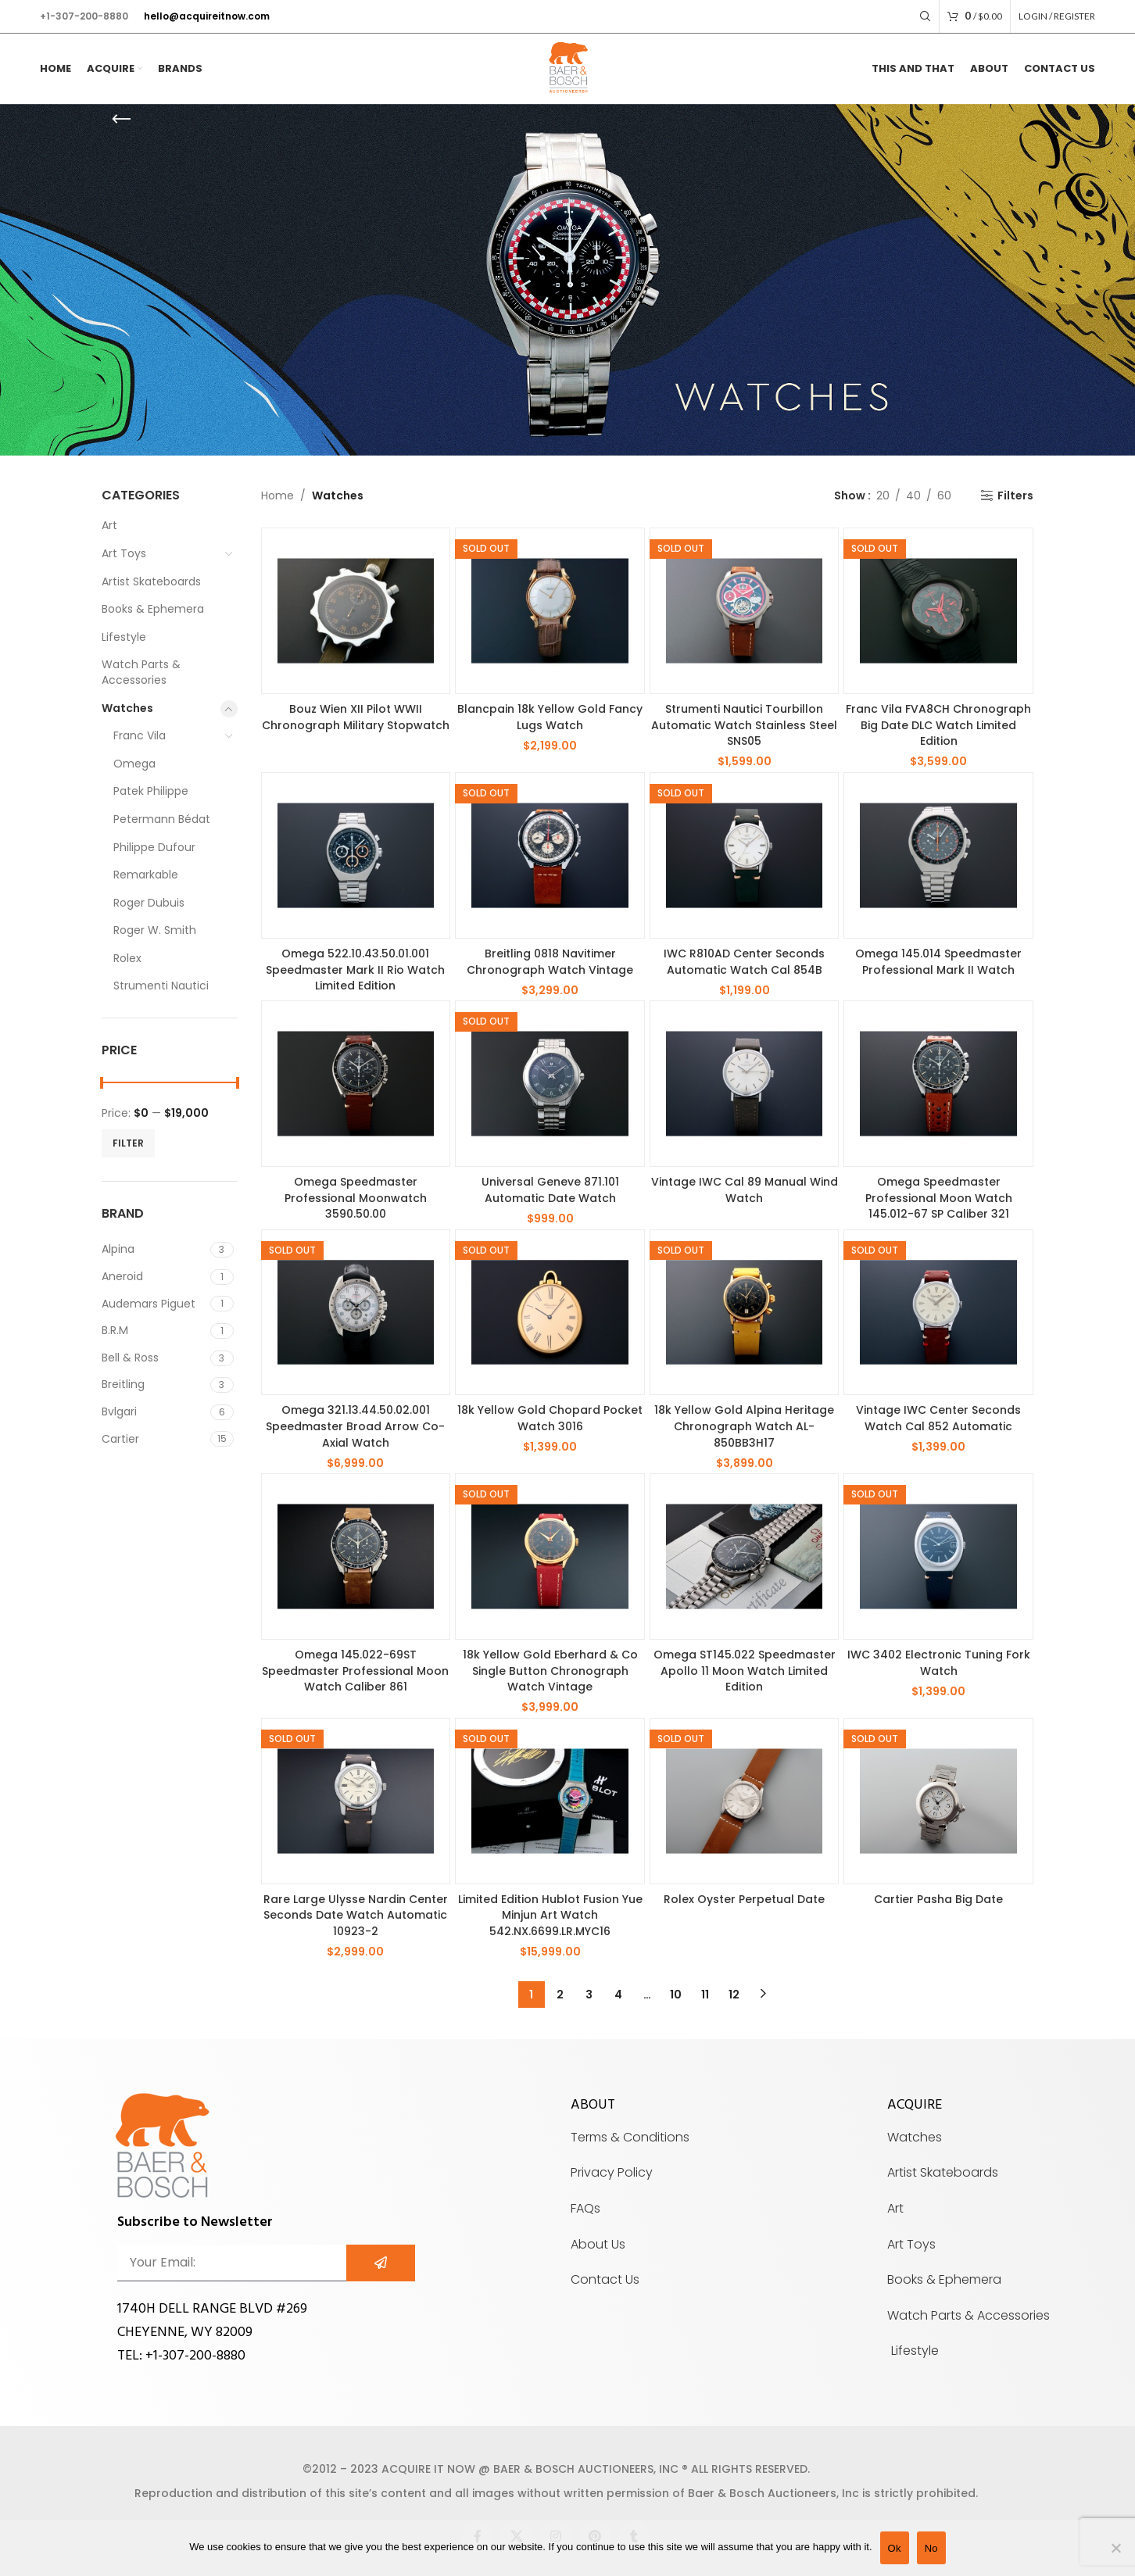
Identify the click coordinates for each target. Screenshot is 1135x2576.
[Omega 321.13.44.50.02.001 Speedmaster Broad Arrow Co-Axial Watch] (356, 1312)
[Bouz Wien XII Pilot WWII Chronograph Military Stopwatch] (356, 611)
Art (109, 525)
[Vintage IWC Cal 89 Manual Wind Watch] (745, 1083)
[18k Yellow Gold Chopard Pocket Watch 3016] (550, 1312)
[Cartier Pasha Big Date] (938, 1801)
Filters (1015, 496)
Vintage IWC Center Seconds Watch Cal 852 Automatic (938, 1418)
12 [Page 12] (734, 1994)
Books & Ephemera (153, 609)
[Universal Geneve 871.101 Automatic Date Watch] (550, 1083)
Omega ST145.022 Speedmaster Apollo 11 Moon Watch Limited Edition (744, 1670)
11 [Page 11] (705, 1994)
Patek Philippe (150, 791)
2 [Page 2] (560, 1994)
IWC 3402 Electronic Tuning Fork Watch (938, 1663)
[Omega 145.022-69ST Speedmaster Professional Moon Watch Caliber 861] (356, 1556)
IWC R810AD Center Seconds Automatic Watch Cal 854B (744, 962)
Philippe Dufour (154, 847)
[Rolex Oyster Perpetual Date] (745, 1801)
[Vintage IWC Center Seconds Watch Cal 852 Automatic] (938, 1312)
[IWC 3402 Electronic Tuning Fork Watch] (938, 1556)
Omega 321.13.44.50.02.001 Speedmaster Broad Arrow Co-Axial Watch (355, 1426)
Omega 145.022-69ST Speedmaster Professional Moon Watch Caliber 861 (355, 1670)
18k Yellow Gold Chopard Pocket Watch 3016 (550, 1418)
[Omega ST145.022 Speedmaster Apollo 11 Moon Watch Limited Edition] (745, 1556)
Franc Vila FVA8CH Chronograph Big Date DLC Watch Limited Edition (938, 725)
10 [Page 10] (676, 1994)
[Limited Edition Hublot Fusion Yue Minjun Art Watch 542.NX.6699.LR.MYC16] (550, 1801)
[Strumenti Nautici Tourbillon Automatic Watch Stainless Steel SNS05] (745, 611)
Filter (128, 1143)
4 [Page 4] (618, 1994)
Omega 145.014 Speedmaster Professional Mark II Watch (938, 962)
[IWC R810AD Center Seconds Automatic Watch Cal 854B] (745, 855)
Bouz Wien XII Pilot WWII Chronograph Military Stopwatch (355, 717)
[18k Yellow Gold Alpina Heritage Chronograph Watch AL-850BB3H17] (745, 1312)
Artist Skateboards (151, 581)
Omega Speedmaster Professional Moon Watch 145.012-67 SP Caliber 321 (938, 1198)
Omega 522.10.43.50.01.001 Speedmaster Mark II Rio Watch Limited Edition (355, 969)
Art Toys (124, 553)
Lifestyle (124, 637)
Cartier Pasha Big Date (938, 1899)
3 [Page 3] (589, 1994)
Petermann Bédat (161, 819)
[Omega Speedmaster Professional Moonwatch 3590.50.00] (356, 1083)
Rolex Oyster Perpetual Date (744, 1899)
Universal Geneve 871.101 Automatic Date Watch (550, 1190)
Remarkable (145, 874)
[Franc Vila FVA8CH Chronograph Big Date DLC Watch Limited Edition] (938, 611)
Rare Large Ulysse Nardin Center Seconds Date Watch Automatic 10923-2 (355, 1915)
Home (277, 495)
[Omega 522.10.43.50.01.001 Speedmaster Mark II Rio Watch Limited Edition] (356, 855)
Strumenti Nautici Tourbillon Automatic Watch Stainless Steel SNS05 (744, 725)
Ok (894, 2548)
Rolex (127, 958)
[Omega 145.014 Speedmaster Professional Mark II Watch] (938, 855)
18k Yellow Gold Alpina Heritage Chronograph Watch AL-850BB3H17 (744, 1426)
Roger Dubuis (148, 903)
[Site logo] (567, 68)
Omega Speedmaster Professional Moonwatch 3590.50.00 (356, 1198)
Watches (127, 708)
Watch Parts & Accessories (141, 672)
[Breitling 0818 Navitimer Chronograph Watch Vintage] (550, 855)
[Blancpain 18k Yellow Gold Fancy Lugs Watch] (550, 611)
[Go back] (121, 119)
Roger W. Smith (154, 930)
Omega (134, 763)
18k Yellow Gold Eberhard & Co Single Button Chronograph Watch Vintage (550, 1670)
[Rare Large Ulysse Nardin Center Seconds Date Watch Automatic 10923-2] (356, 1801)
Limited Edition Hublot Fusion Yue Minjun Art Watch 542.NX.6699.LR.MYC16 (550, 1915)
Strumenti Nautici (161, 985)
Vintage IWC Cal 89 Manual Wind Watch (744, 1190)
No (931, 2548)
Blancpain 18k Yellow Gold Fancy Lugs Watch (550, 717)
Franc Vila (139, 735)
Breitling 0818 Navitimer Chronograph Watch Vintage (550, 962)
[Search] (925, 16)
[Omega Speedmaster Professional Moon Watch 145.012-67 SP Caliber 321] (938, 1083)
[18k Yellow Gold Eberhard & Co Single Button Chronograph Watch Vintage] (550, 1556)
